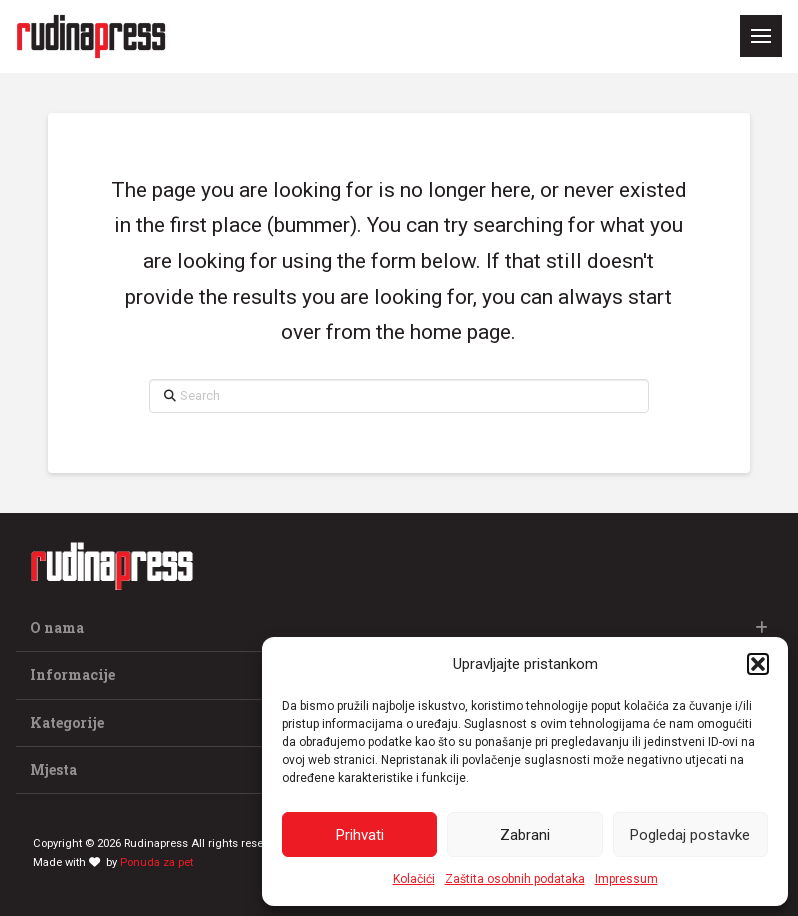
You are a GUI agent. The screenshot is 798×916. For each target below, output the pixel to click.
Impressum (626, 879)
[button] (758, 664)
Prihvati (360, 835)
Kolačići (414, 879)
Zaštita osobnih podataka (515, 879)
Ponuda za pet (156, 862)
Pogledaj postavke (690, 835)
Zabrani (525, 835)
